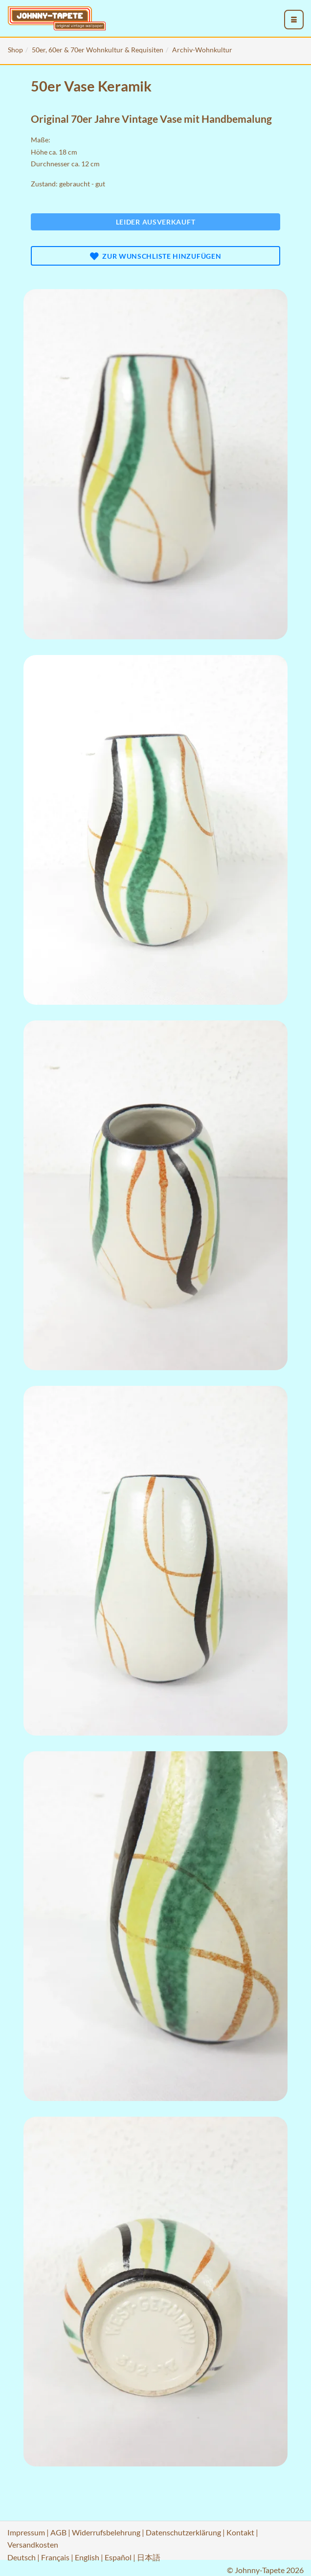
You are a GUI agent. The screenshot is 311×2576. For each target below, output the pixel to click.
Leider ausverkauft (156, 222)
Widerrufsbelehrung (106, 2532)
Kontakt (240, 2532)
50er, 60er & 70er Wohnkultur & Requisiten (97, 49)
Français (55, 2557)
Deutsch (21, 2557)
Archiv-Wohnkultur (202, 49)
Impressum (26, 2532)
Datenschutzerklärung (183, 2532)
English (87, 2557)
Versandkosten (32, 2544)
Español (118, 2557)
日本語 (148, 2557)
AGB (58, 2532)
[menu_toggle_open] (294, 19)
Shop (15, 49)
